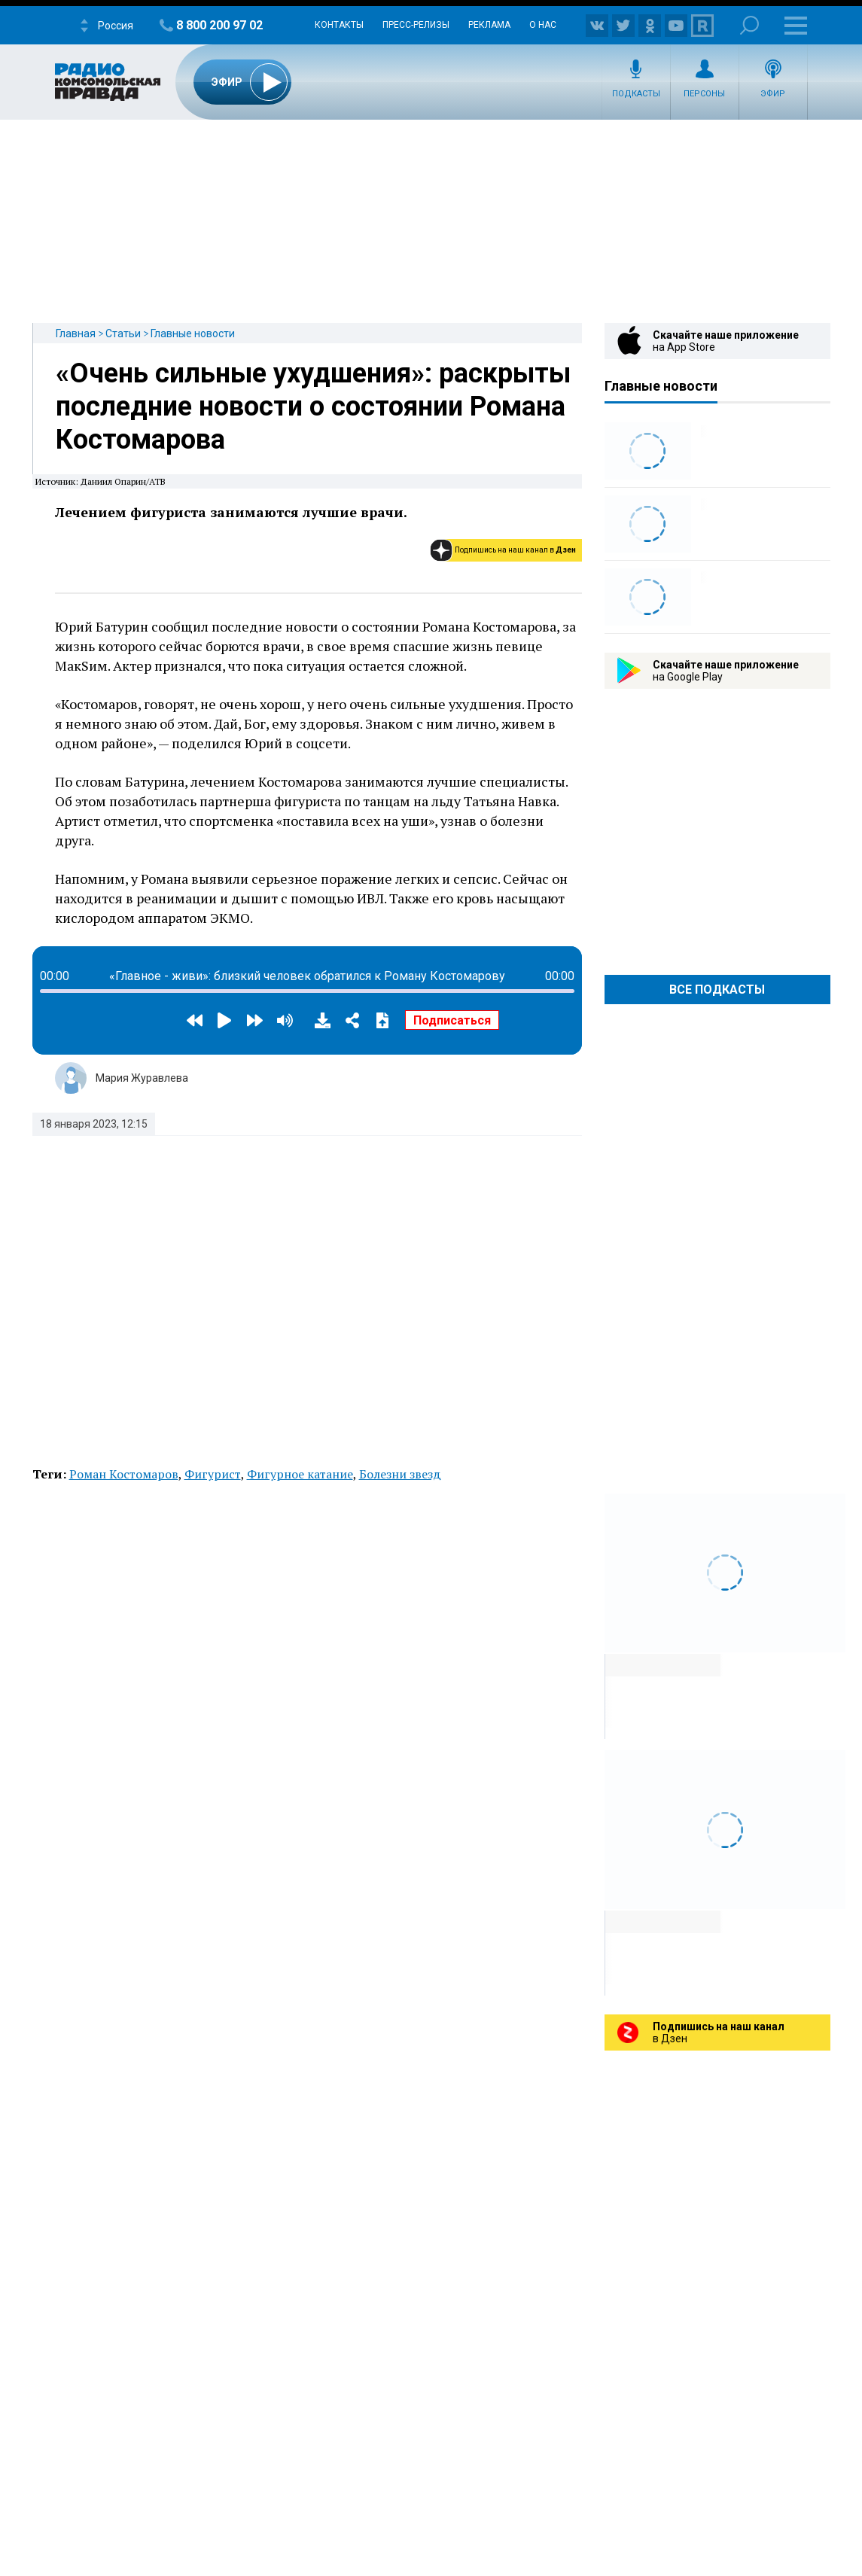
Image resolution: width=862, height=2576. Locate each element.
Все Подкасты (717, 989)
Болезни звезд (400, 1474)
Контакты (339, 25)
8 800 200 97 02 (219, 25)
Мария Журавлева (142, 1078)
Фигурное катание (300, 1474)
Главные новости (193, 333)
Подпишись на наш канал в (515, 550)
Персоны (704, 94)
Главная (76, 333)
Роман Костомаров (123, 1474)
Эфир (772, 94)
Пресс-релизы (415, 25)
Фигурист (212, 1474)
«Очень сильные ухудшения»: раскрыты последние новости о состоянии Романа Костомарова (313, 406)
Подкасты (636, 94)
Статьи (123, 333)
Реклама (489, 25)
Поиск (749, 25)
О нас (542, 25)
